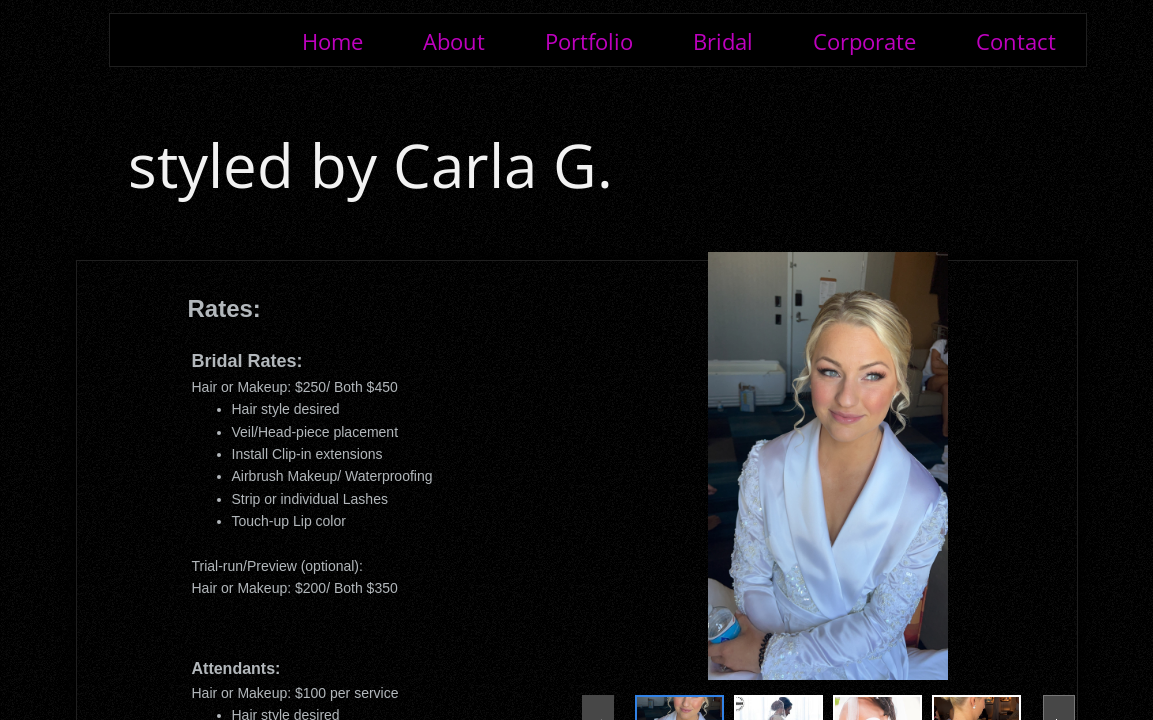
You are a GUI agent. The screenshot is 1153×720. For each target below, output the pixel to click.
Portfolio (589, 41)
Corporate (864, 41)
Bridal (723, 41)
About (454, 41)
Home (332, 41)
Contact (1016, 41)
